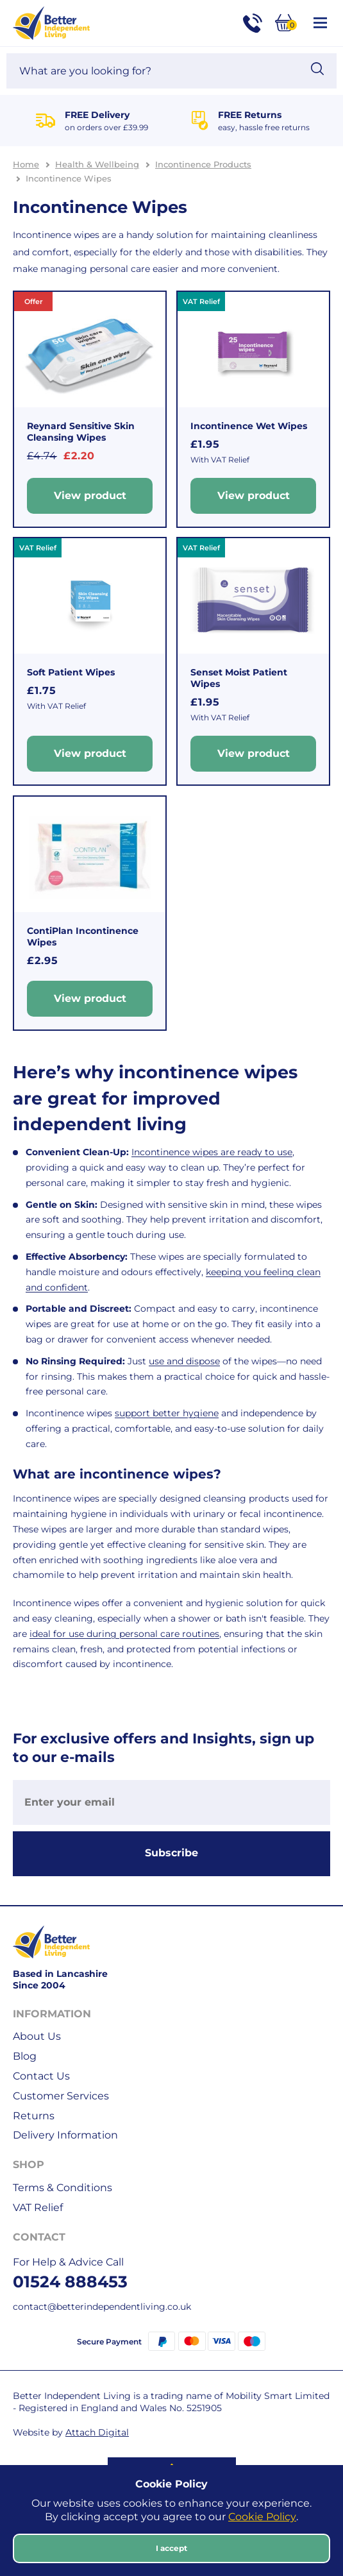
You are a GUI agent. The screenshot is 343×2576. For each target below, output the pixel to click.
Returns (33, 2116)
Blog (25, 2056)
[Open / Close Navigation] (320, 23)
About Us (37, 2036)
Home (26, 164)
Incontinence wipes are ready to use (211, 1152)
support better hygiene (167, 1413)
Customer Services (61, 2096)
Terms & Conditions (62, 2188)
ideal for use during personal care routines (124, 1634)
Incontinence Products (203, 164)
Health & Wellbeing (97, 164)
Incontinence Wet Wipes (248, 426)
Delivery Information (65, 2135)
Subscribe (171, 1853)
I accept (171, 2548)
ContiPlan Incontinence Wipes (82, 936)
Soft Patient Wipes (71, 672)
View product (90, 495)
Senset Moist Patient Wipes (238, 678)
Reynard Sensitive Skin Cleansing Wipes (81, 431)
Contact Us (41, 2076)
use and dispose (184, 1361)
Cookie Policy (262, 2517)
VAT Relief (38, 2207)
